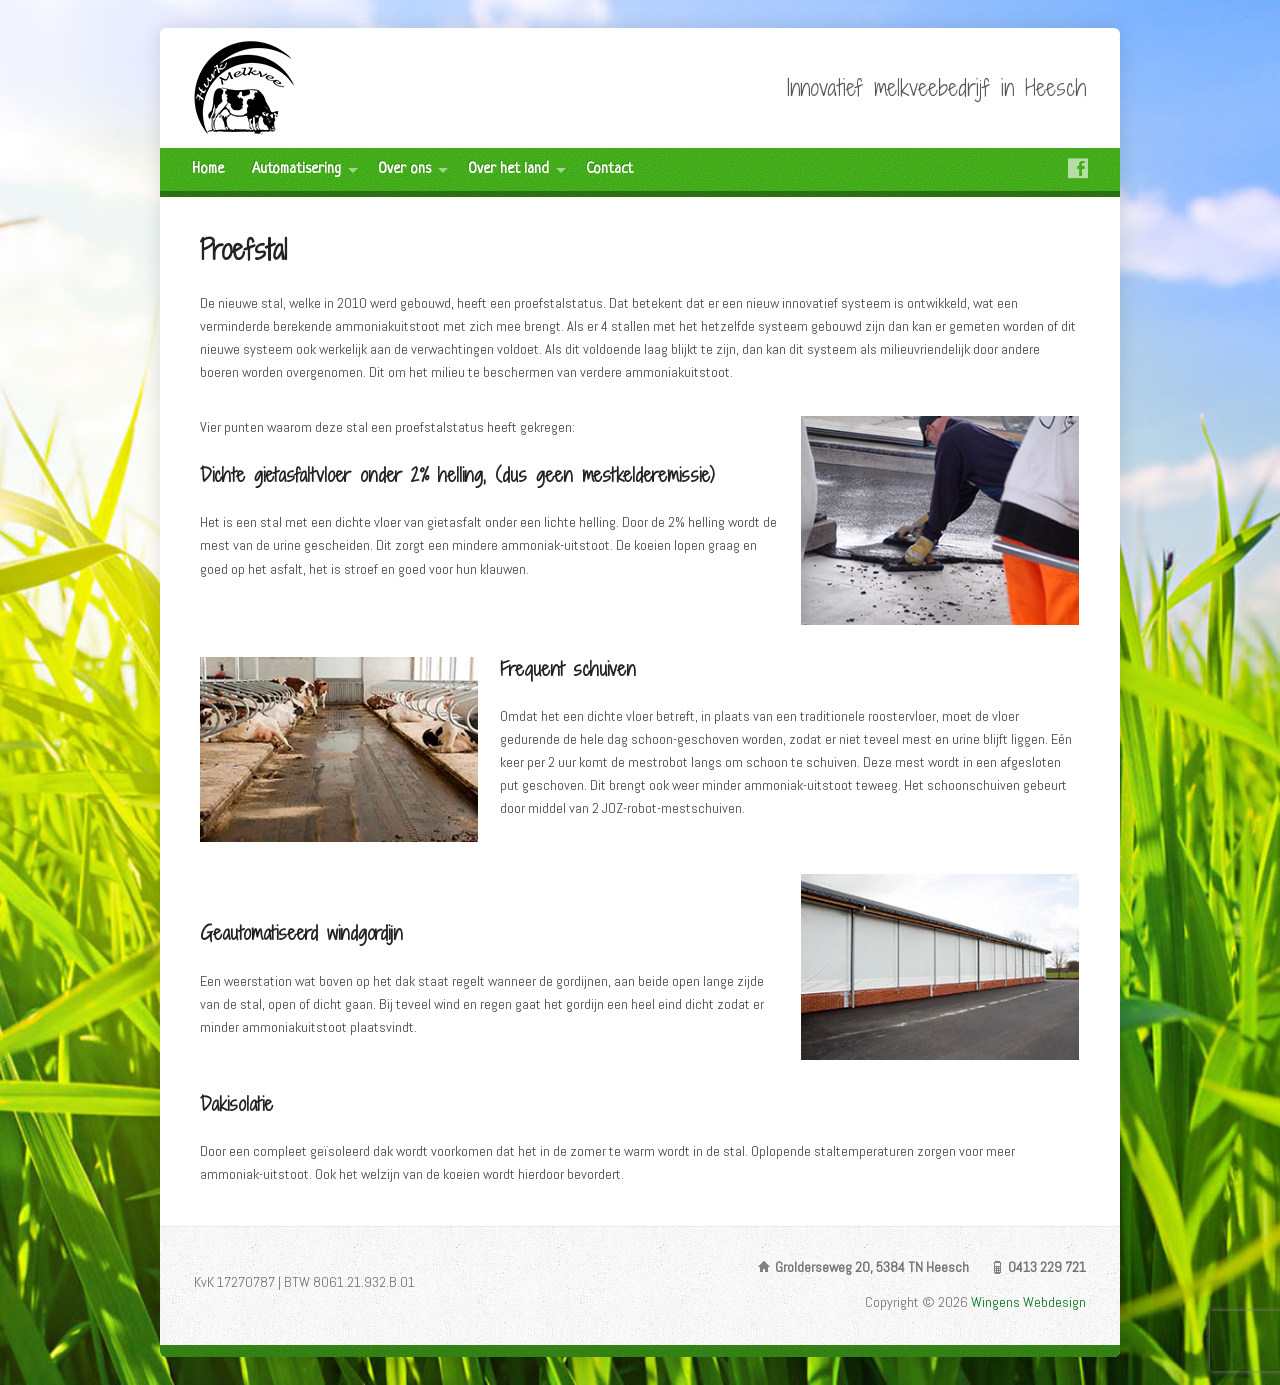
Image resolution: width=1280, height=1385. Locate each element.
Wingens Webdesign (1028, 1302)
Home (208, 169)
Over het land (508, 169)
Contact (609, 169)
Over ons (404, 169)
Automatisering (296, 169)
